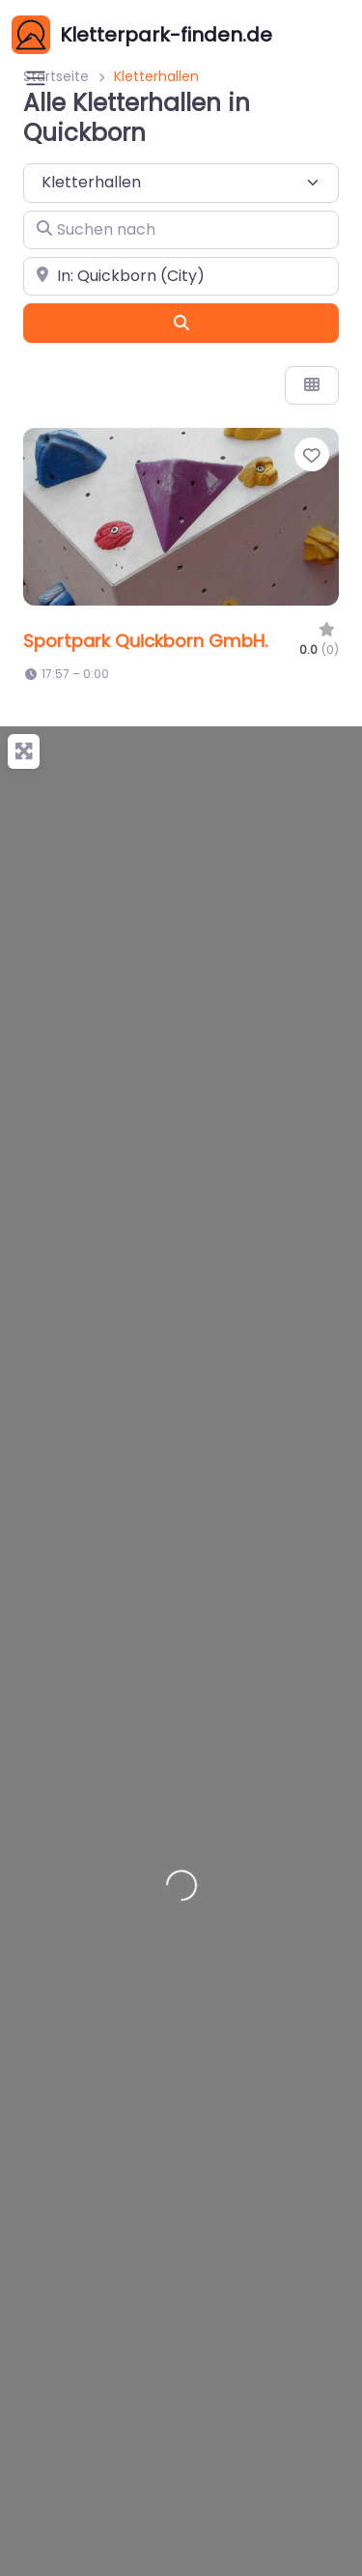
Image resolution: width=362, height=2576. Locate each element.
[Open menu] (36, 78)
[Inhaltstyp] (181, 182)
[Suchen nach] (181, 230)
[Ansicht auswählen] (312, 385)
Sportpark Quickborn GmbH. (145, 641)
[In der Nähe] (181, 276)
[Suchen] (181, 322)
